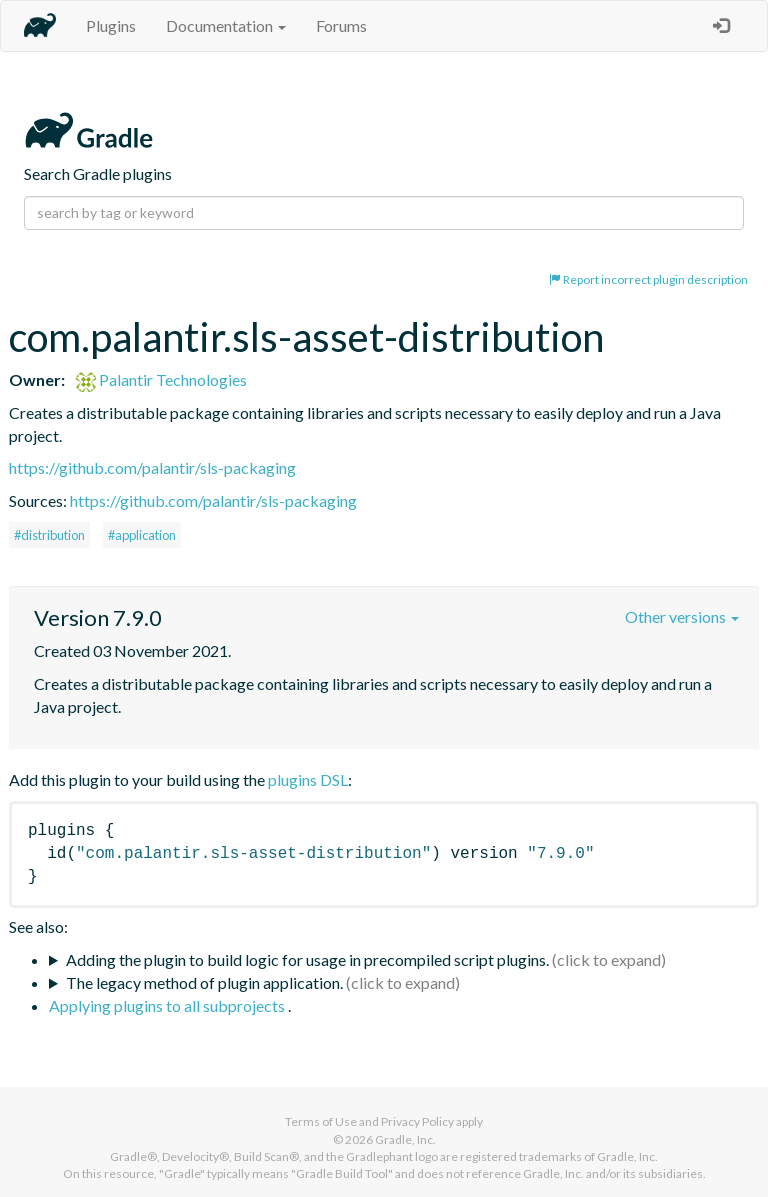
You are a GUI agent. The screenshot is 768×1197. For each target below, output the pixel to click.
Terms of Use (321, 1121)
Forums (341, 25)
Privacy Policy (417, 1121)
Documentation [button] (226, 25)
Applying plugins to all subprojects (168, 1005)
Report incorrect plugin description (648, 279)
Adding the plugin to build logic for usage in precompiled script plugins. (307, 959)
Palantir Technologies (161, 379)
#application (142, 535)
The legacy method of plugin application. (204, 982)
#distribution (49, 535)
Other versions (682, 616)
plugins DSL (308, 779)
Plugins (111, 25)
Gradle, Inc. (405, 1139)
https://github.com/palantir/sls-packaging (152, 467)
